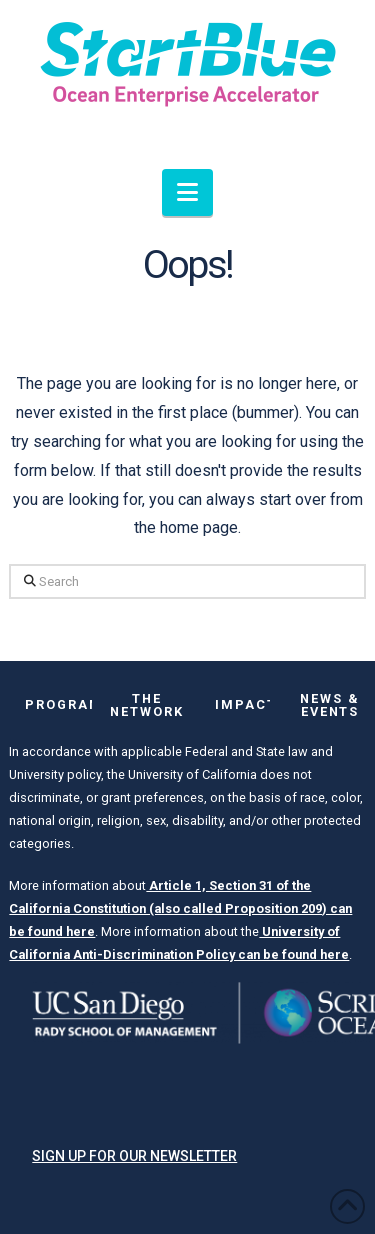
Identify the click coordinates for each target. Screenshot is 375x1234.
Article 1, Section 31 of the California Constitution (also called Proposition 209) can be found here (180, 908)
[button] (187, 192)
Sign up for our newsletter (134, 1156)
